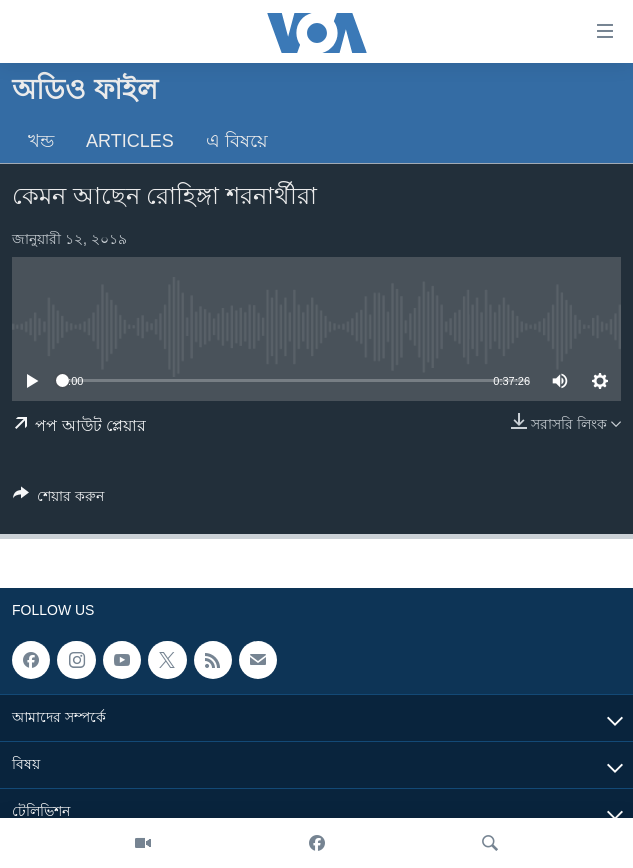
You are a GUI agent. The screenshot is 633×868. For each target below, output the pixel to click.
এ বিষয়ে (237, 141)
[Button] (58, 499)
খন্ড (41, 141)
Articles (130, 141)
